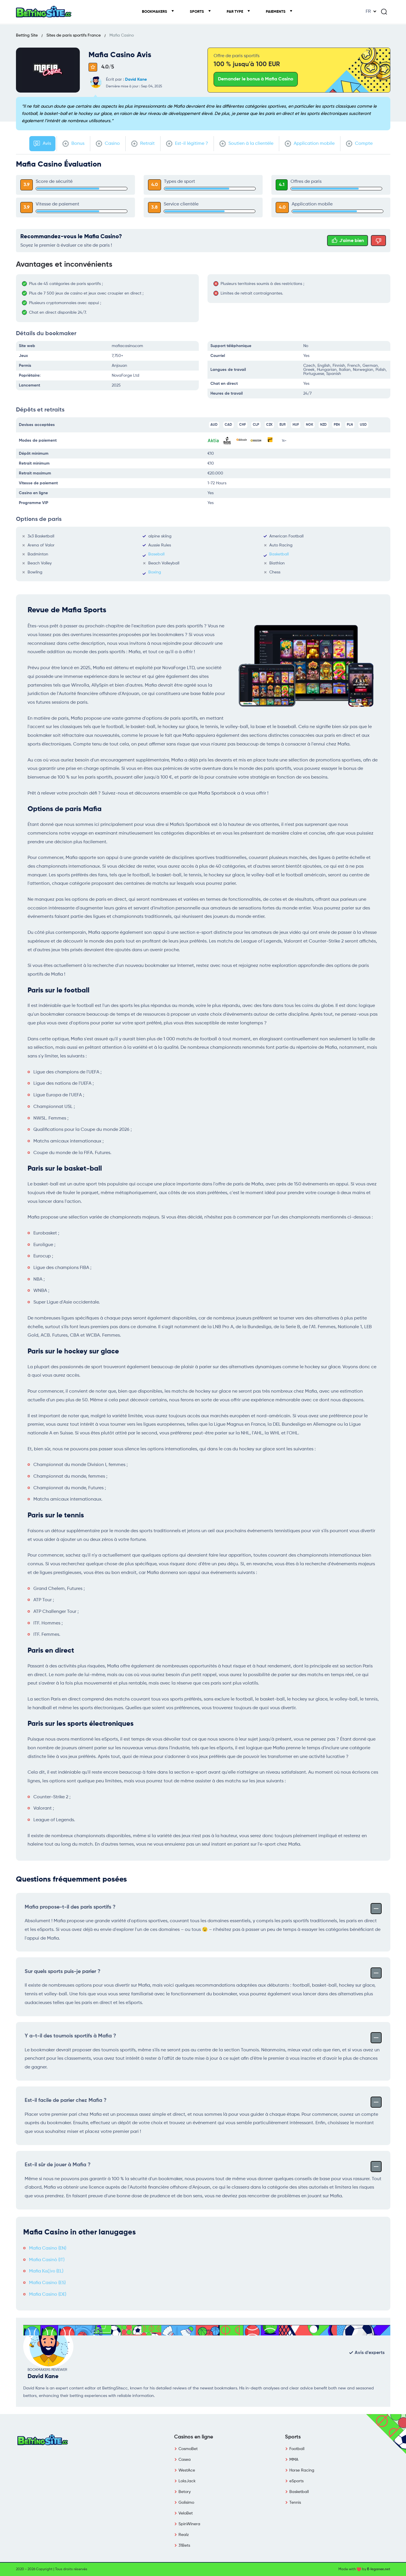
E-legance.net (378, 2569)
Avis (42, 143)
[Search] (384, 12)
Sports (197, 12)
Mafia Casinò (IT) (46, 2260)
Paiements (276, 12)
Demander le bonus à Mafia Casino (255, 79)
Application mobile (310, 143)
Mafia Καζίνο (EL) (46, 2271)
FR (368, 11)
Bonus (73, 143)
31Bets (184, 2545)
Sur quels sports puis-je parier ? (203, 1972)
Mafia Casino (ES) (47, 2283)
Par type (235, 12)
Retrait (143, 143)
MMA (293, 2460)
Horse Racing (301, 2470)
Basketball (279, 554)
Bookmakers (155, 12)
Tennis (295, 2503)
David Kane (136, 79)
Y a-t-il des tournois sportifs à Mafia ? (203, 2037)
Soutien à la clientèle (246, 143)
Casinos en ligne (193, 2437)
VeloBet (185, 2513)
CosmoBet (188, 2449)
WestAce (186, 2470)
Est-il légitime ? (187, 143)
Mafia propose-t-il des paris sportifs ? (203, 1908)
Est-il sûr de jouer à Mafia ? (203, 2166)
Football (296, 2449)
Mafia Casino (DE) (47, 2294)
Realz (183, 2535)
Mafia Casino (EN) (47, 2248)
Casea (184, 2460)
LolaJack (187, 2481)
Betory (184, 2492)
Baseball (156, 554)
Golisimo (186, 2503)
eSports (296, 2481)
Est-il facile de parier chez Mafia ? (203, 2101)
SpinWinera (189, 2524)
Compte (359, 143)
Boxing (154, 572)
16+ (284, 440)
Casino (108, 143)
